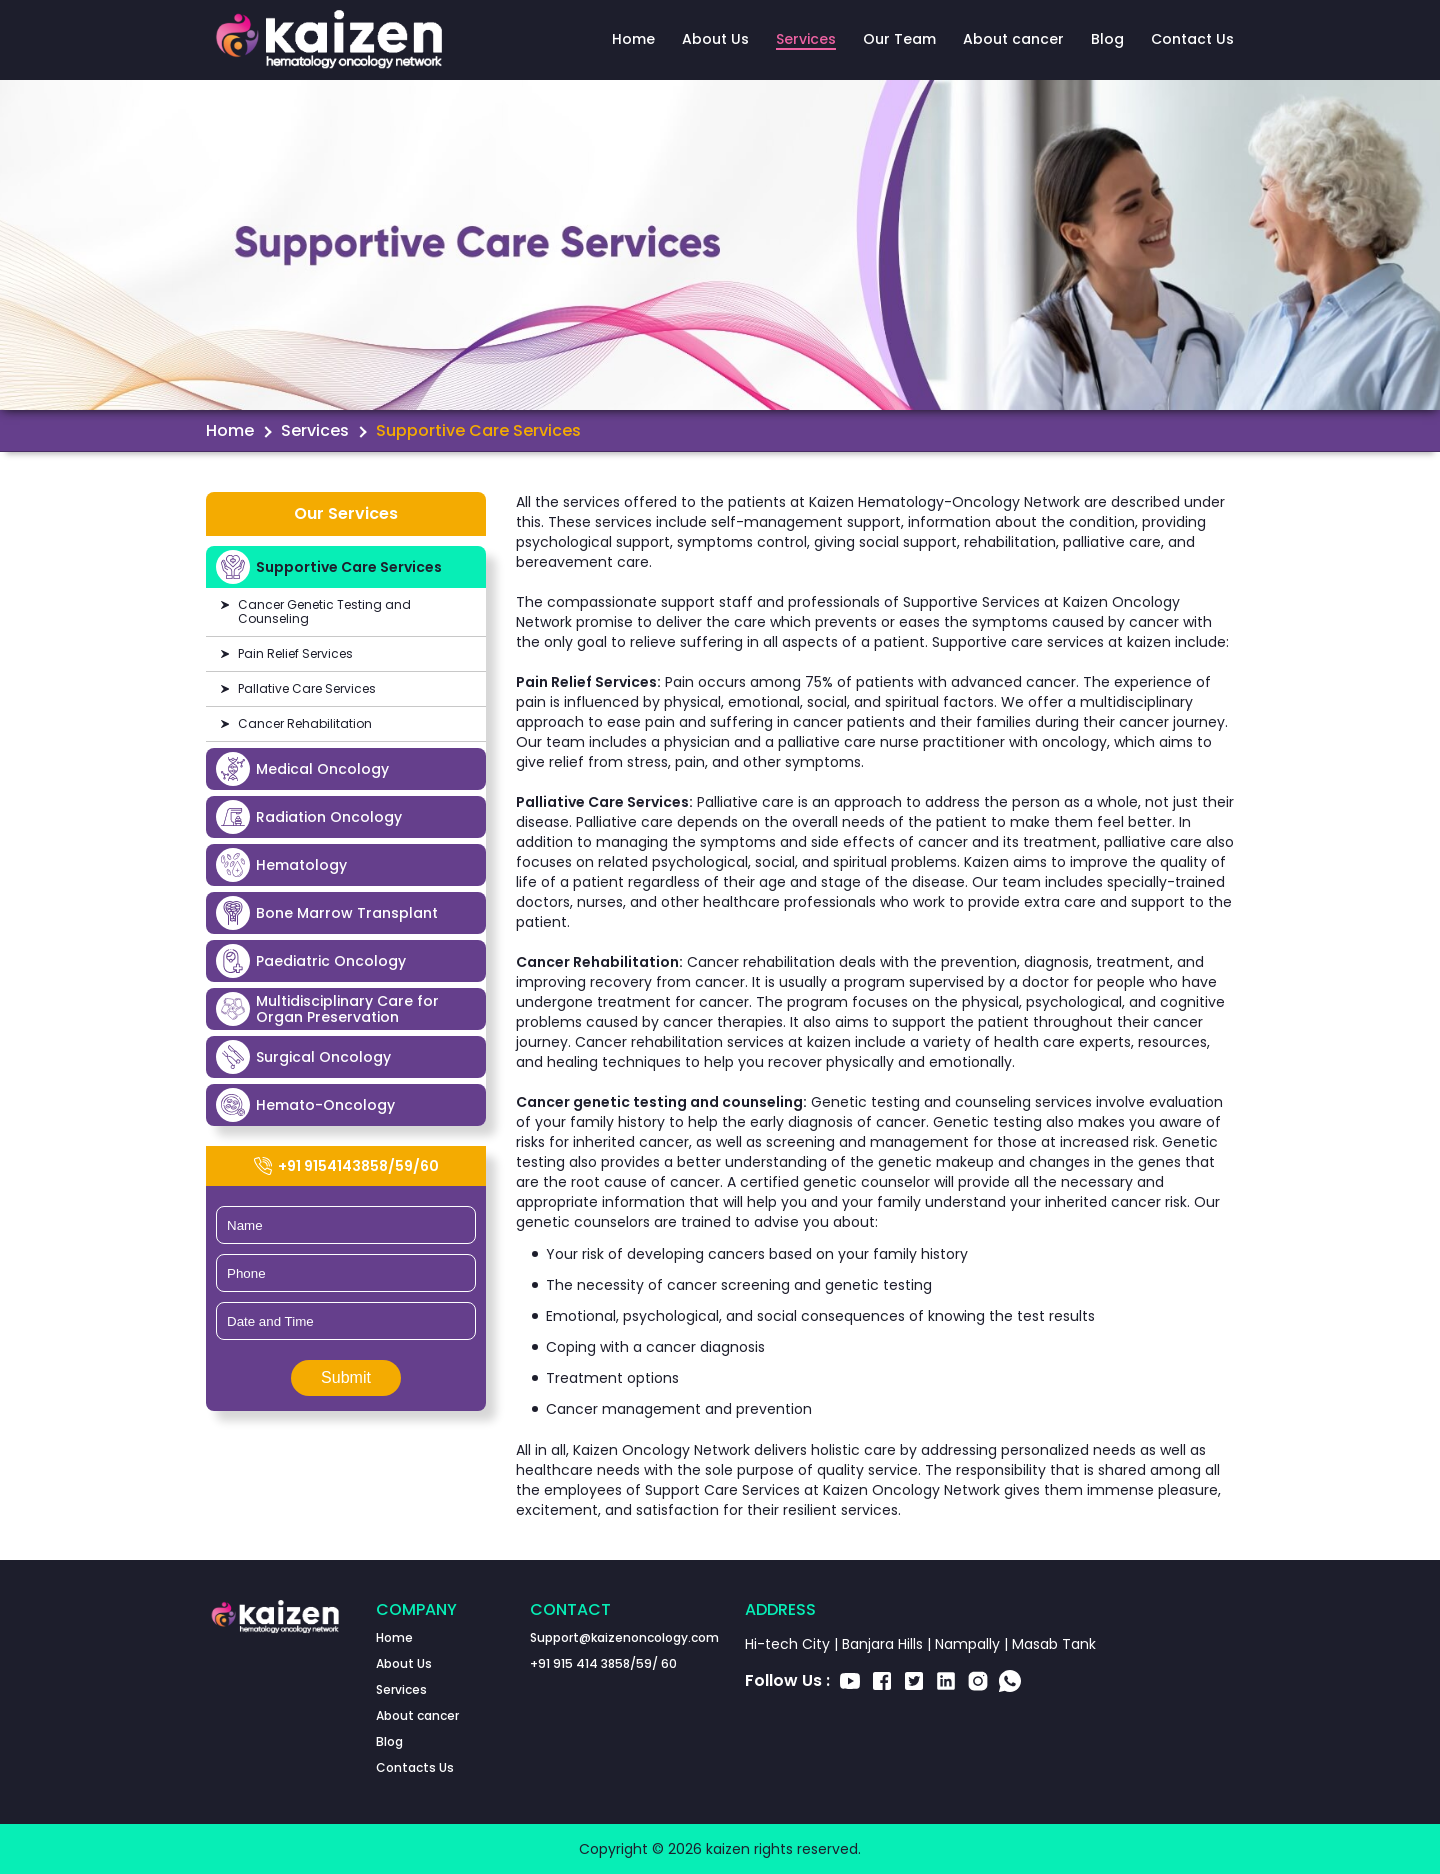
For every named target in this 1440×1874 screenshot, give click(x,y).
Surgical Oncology (303, 1057)
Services (806, 39)
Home (633, 39)
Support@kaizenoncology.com (624, 1637)
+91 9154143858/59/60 (346, 1166)
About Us (715, 39)
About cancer (1013, 39)
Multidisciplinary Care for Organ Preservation (327, 1009)
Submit (346, 1377)
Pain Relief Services (295, 653)
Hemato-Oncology (305, 1105)
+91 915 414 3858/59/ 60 (603, 1663)
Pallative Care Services (307, 688)
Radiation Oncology (309, 817)
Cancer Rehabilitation (305, 723)
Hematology (281, 865)
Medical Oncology (302, 769)
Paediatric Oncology (311, 961)
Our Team (899, 39)
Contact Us (1192, 39)
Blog (1107, 39)
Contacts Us (415, 1767)
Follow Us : (787, 1680)
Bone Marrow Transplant (327, 913)
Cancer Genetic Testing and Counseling (324, 611)
